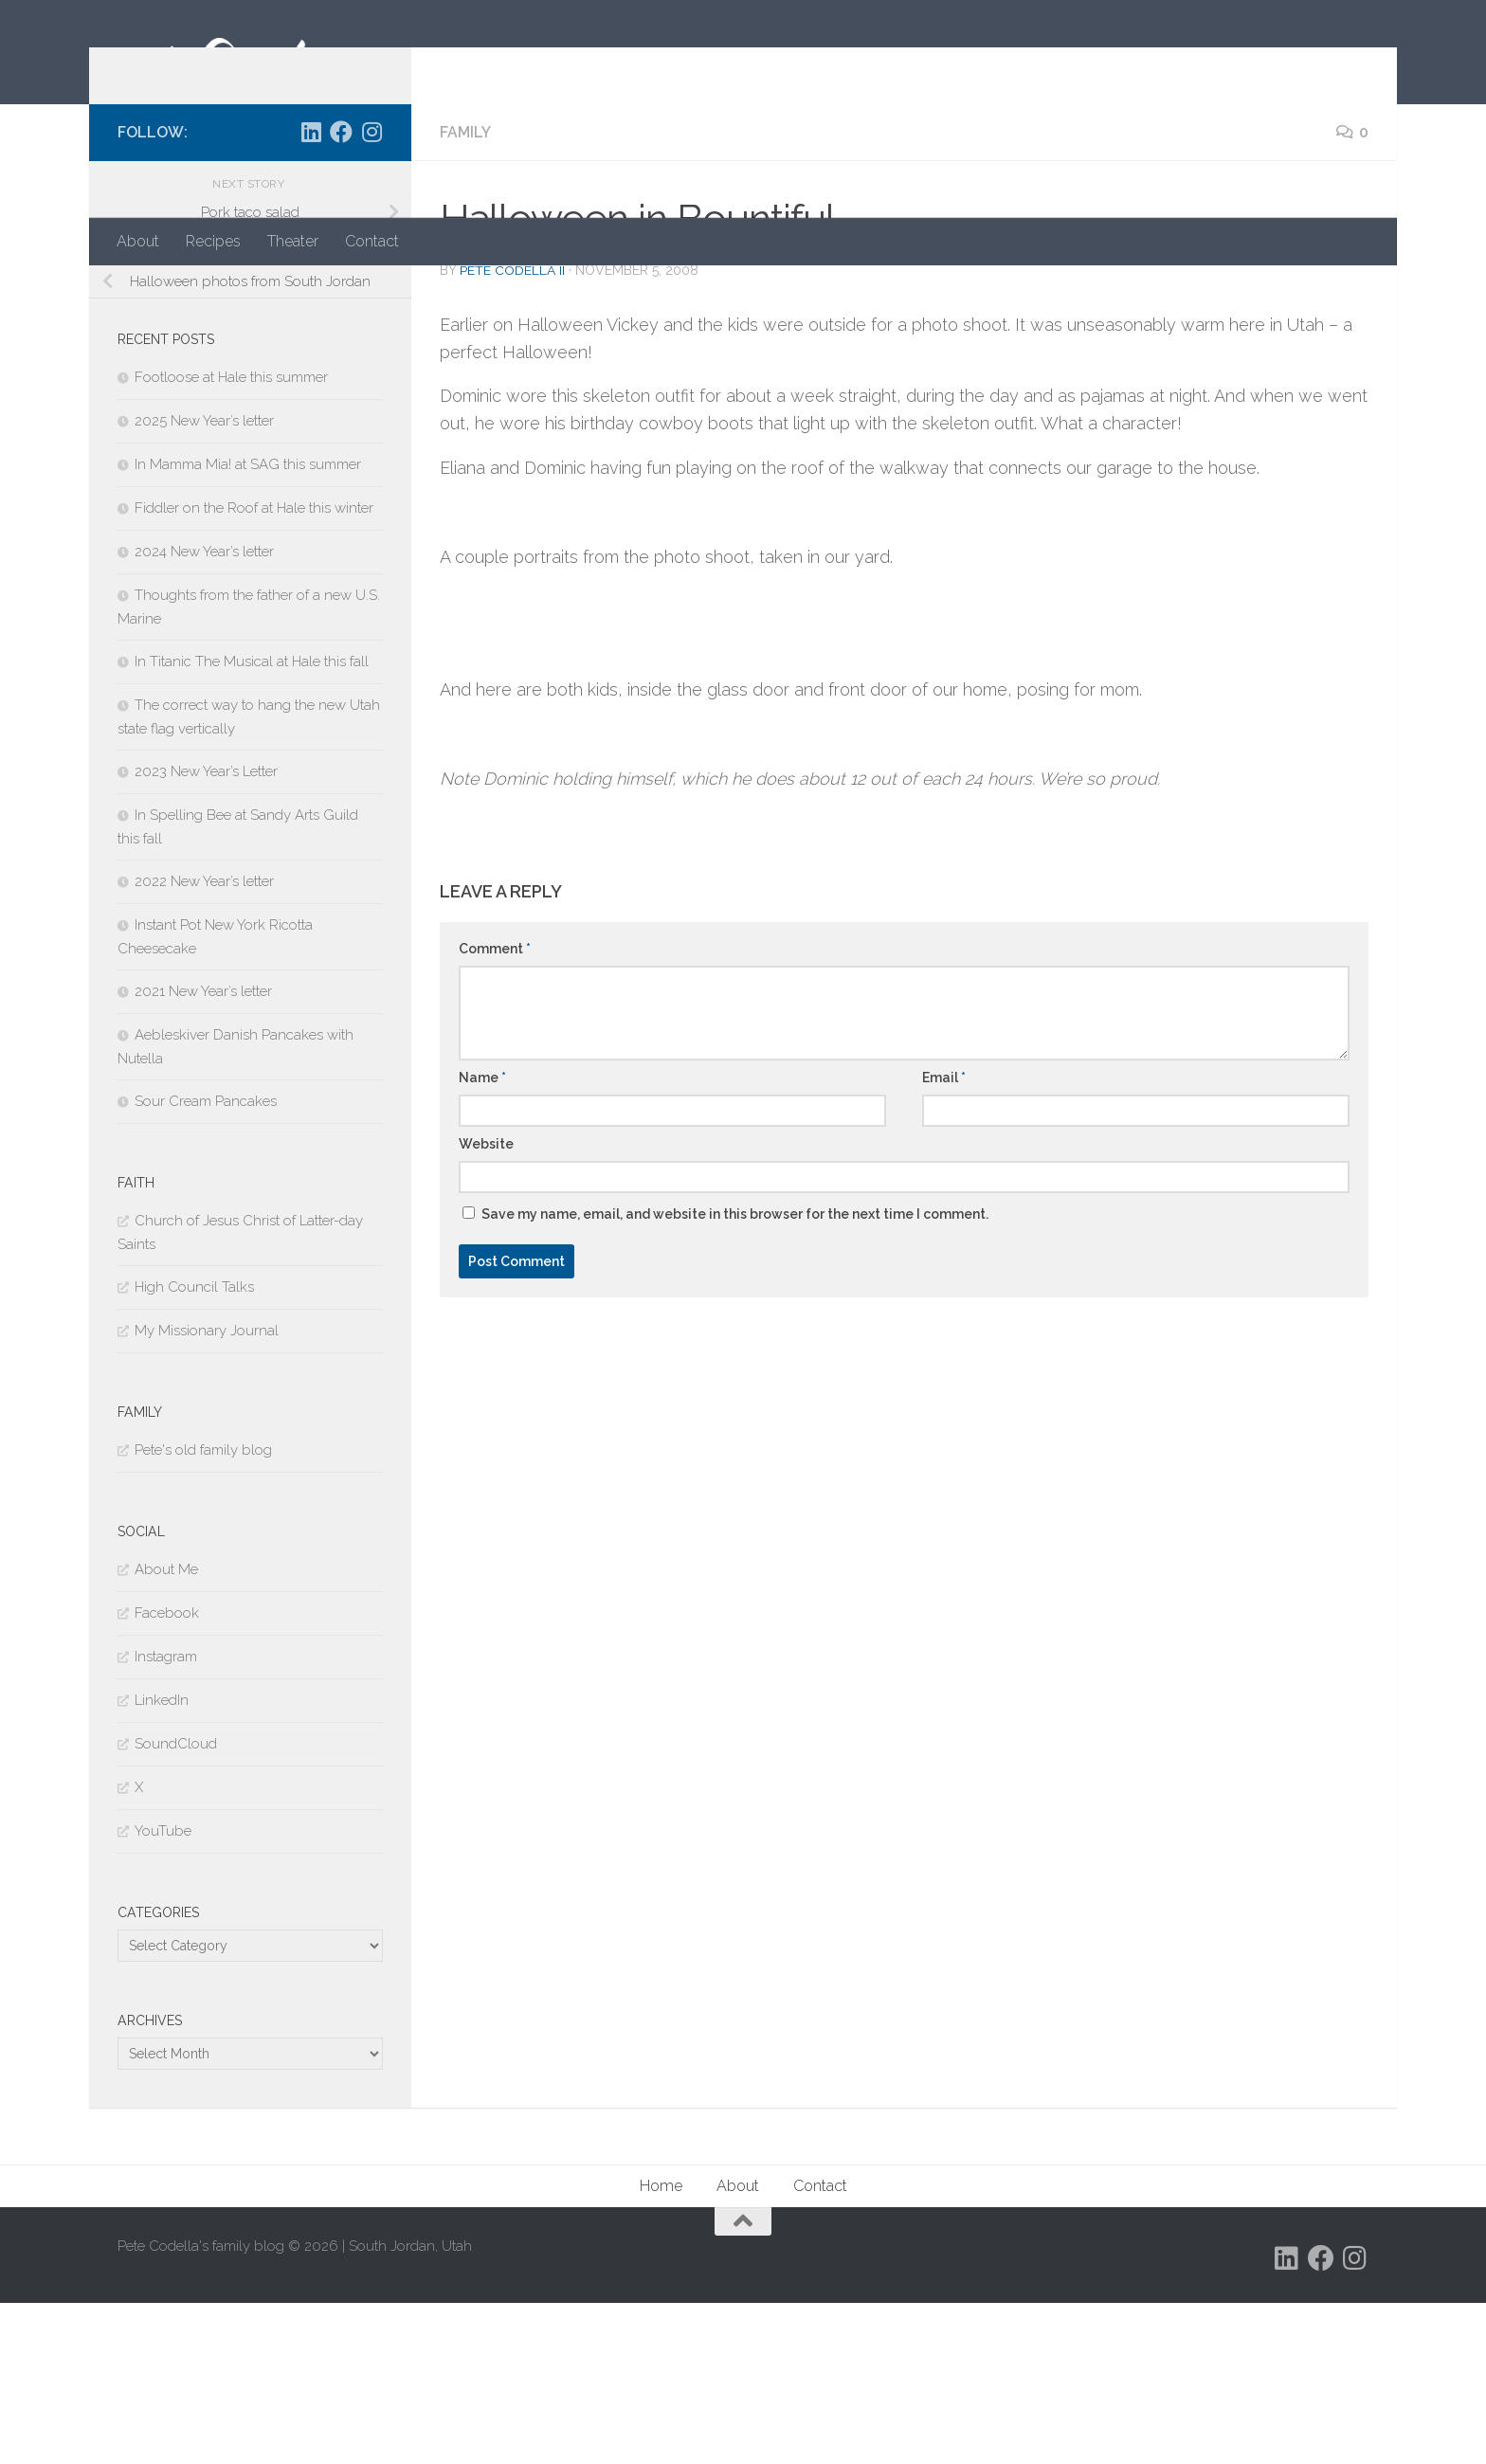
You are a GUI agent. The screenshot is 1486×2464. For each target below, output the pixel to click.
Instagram (166, 1817)
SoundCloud (176, 1904)
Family (465, 293)
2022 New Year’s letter (204, 1042)
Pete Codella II (512, 431)
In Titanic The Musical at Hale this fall (252, 822)
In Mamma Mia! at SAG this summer (248, 625)
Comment (495, 1109)
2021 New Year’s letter (203, 1152)
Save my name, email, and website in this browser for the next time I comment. (734, 1375)
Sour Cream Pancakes (206, 1262)
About (138, 241)
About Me (166, 1730)
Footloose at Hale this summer (231, 538)
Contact (372, 241)
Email (944, 1238)
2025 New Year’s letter (204, 581)
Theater (292, 241)
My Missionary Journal (207, 1491)
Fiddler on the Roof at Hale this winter (254, 669)
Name (482, 1238)
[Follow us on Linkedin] (310, 292)
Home (661, 2347)
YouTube (163, 1992)
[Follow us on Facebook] (341, 292)
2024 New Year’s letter (204, 712)
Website (486, 1305)
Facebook (167, 1774)
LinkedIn (162, 1861)
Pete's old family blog (203, 1611)
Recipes (213, 241)
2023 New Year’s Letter (206, 932)
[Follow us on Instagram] (371, 292)
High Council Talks (194, 1448)
